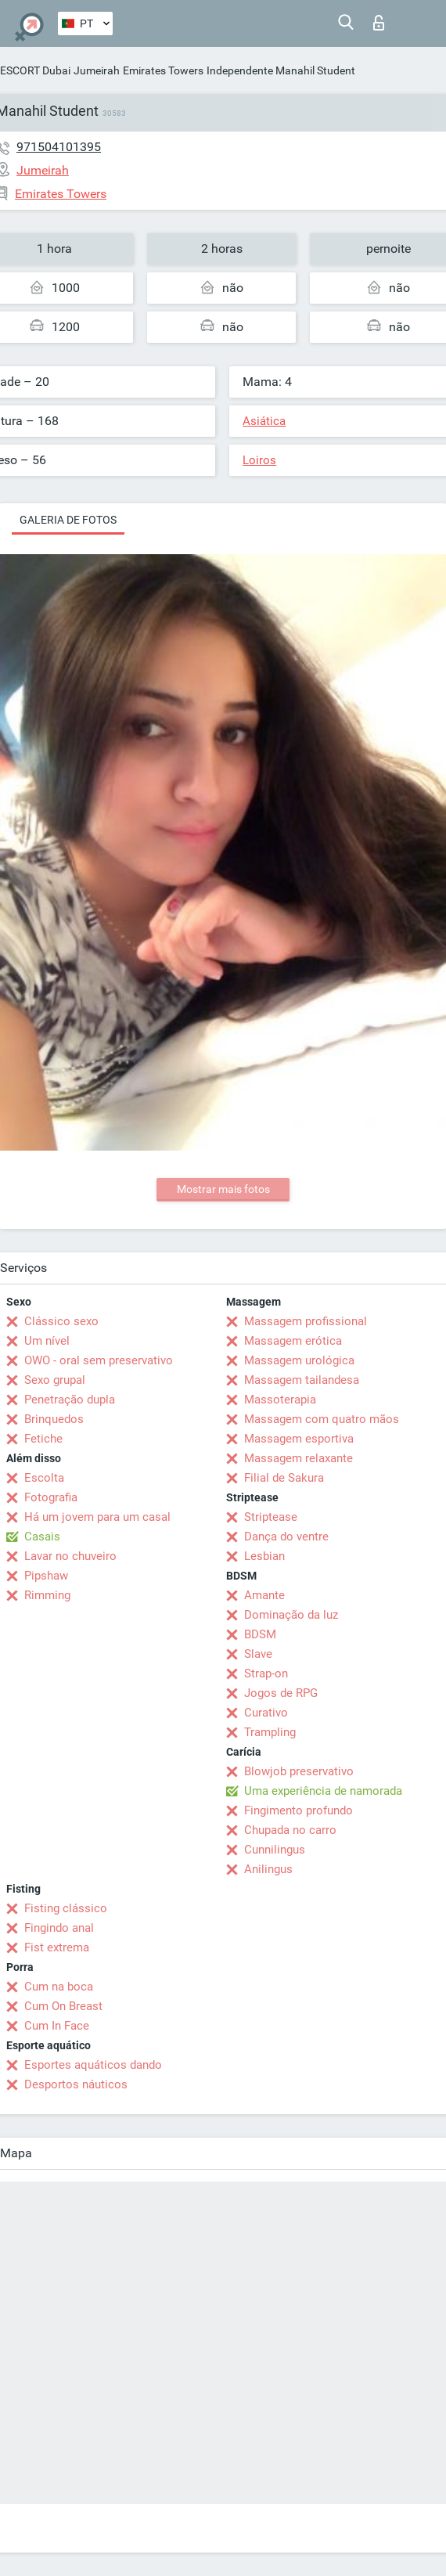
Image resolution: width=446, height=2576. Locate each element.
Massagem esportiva (299, 1439)
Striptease (270, 1517)
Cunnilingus (274, 1850)
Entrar (378, 22)
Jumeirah (97, 70)
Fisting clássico (65, 1908)
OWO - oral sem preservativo (98, 1360)
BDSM (260, 1634)
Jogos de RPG (281, 1693)
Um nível (47, 1341)
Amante (264, 1595)
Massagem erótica (293, 1341)
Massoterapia (280, 1399)
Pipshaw (46, 1576)
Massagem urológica (299, 1360)
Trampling (270, 1732)
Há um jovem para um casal (97, 1517)
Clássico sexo (61, 1321)
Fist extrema (56, 1947)
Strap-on (266, 1673)
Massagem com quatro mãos (321, 1419)
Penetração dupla (69, 1399)
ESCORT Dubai (35, 70)
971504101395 (58, 146)
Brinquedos (54, 1419)
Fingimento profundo (298, 1810)
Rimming (47, 1595)
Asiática (264, 421)
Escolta (44, 1478)
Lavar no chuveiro (70, 1556)
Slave (258, 1654)
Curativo (266, 1713)
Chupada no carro (290, 1830)
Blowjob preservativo (299, 1771)
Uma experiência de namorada (323, 1791)
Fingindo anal (59, 1928)
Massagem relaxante (298, 1458)
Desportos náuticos (76, 2084)
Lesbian (264, 1556)
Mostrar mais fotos (223, 1189)
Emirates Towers (163, 70)
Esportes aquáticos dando (93, 2065)
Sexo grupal (54, 1380)
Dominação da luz (291, 1615)
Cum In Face (56, 2026)
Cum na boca (58, 1987)
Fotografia (50, 1497)
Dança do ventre (286, 1536)
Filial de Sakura (284, 1478)
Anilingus (268, 1869)
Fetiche (43, 1439)
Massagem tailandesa (301, 1380)
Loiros (259, 460)
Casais (42, 1536)
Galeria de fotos (68, 519)
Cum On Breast (63, 2006)
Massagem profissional (305, 1321)
